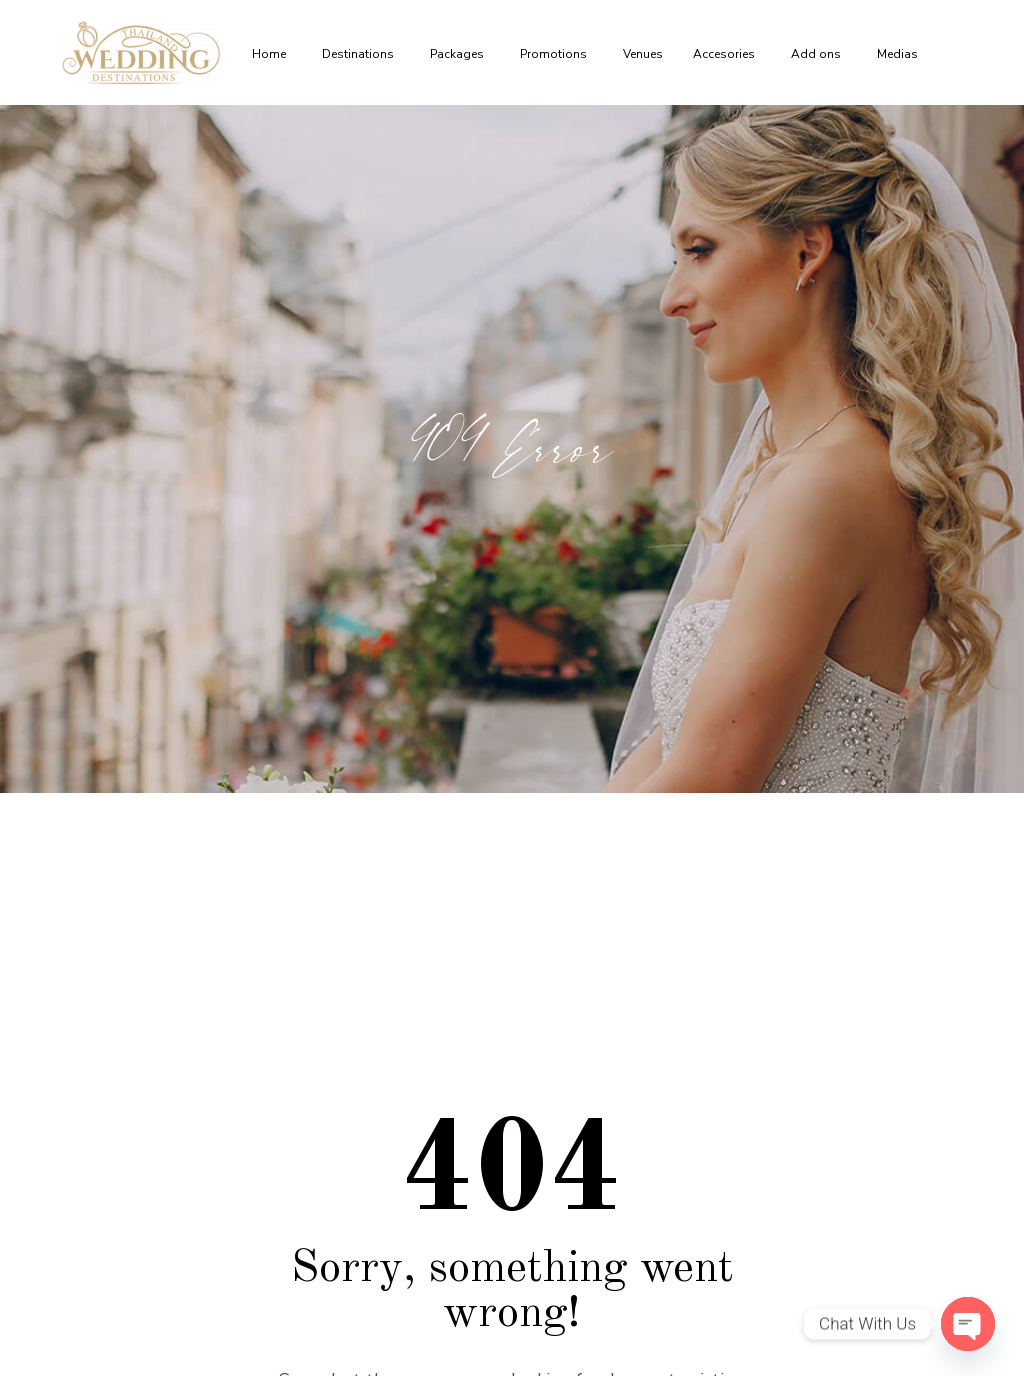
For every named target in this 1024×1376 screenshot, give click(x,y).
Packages (460, 54)
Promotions (556, 54)
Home (272, 54)
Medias (900, 54)
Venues (643, 54)
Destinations (361, 54)
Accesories (727, 54)
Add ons (819, 54)
